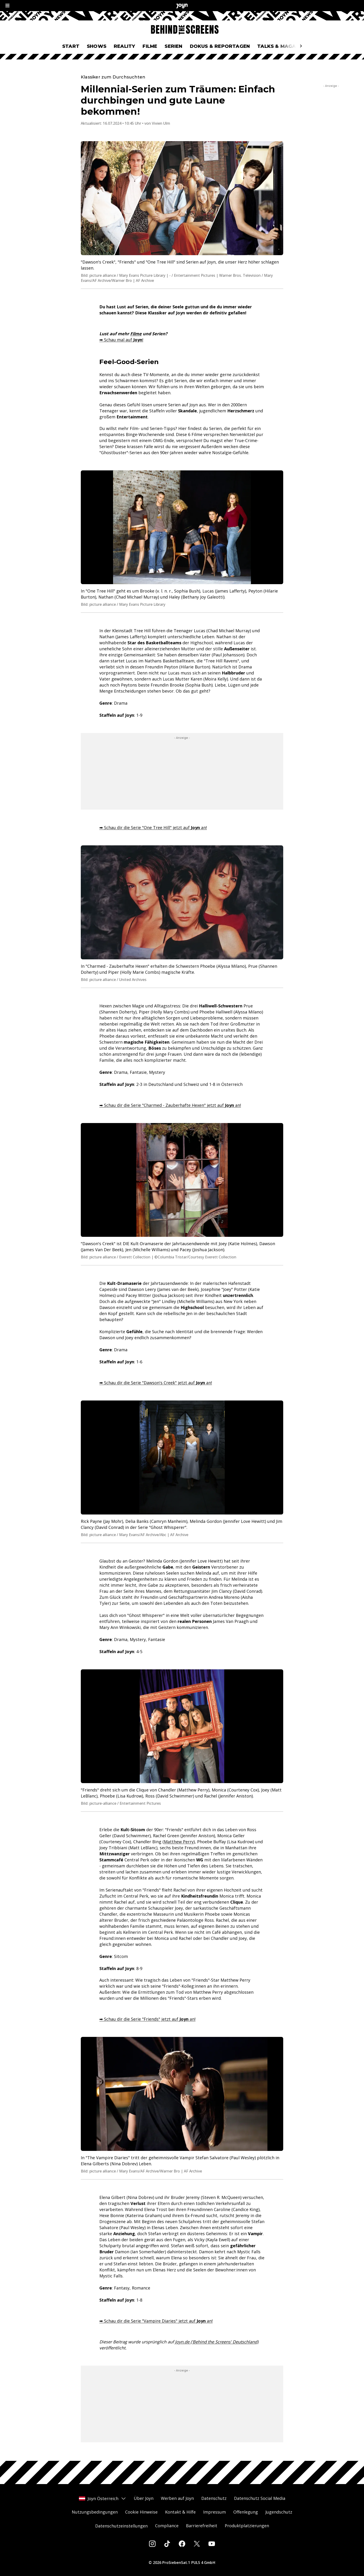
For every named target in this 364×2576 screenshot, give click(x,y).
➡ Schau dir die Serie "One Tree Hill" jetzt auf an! (153, 827)
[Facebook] (182, 2543)
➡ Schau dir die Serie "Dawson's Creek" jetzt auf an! (155, 1382)
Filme (136, 333)
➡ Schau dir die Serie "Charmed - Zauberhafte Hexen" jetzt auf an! (170, 1105)
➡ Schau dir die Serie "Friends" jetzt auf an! (147, 2019)
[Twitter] (197, 2543)
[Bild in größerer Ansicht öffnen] (182, 198)
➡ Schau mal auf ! (121, 339)
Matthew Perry (179, 1841)
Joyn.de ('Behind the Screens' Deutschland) (216, 2342)
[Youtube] (211, 2543)
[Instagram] (152, 2543)
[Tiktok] (167, 2543)
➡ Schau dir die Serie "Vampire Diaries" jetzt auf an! (156, 2321)
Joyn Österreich (102, 2498)
